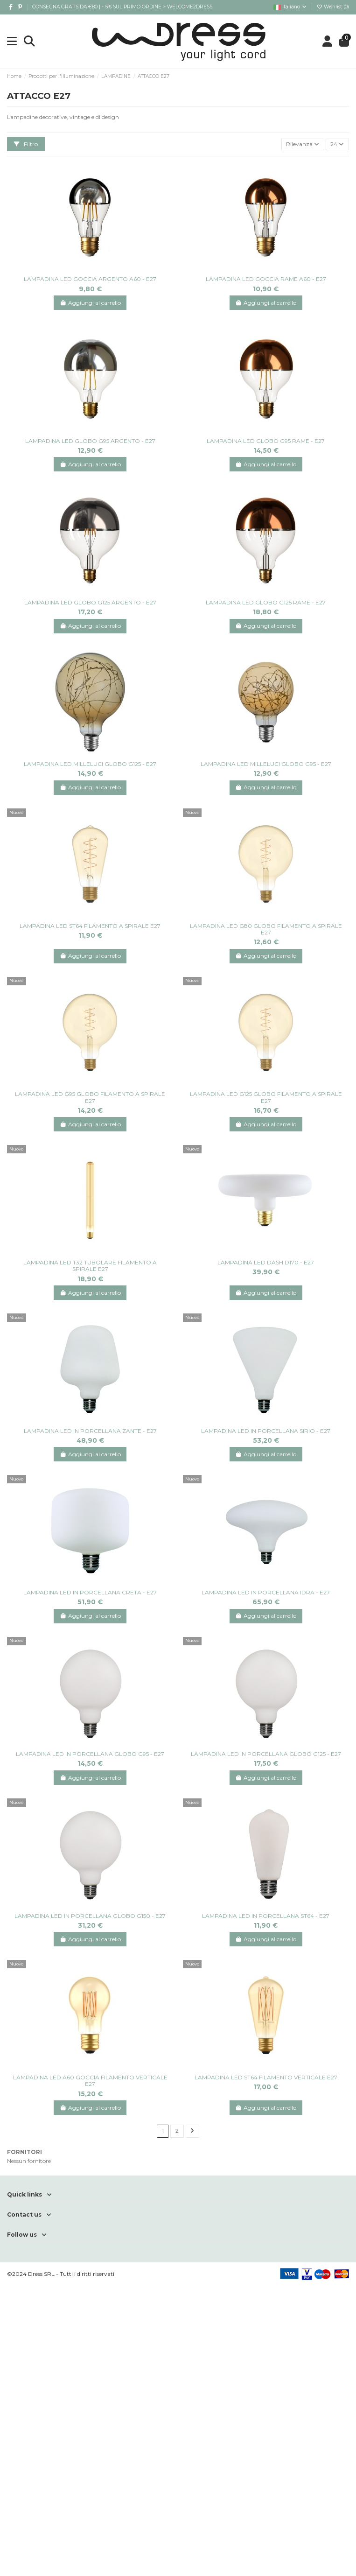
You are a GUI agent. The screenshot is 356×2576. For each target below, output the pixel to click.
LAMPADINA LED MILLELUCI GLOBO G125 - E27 (90, 763)
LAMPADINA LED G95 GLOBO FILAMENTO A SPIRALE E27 (90, 1097)
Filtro (26, 143)
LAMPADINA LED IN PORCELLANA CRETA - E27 (90, 1592)
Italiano (290, 7)
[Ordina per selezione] (302, 144)
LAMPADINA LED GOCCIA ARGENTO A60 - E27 (90, 278)
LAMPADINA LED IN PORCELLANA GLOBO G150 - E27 (90, 1915)
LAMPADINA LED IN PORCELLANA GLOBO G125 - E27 (266, 1753)
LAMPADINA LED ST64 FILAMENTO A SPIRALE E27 (90, 925)
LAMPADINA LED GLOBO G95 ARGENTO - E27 (90, 440)
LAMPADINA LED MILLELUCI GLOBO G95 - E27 (266, 763)
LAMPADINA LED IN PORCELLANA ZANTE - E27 (90, 1430)
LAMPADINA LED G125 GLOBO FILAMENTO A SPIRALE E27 (266, 1097)
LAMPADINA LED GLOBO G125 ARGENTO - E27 (90, 602)
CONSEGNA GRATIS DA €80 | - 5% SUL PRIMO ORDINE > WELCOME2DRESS (122, 7)
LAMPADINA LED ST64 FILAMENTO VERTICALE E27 (266, 2077)
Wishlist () (332, 7)
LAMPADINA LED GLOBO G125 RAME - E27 (266, 602)
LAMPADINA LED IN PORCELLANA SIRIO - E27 (265, 1430)
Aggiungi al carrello (90, 302)
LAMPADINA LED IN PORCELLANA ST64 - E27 (265, 1915)
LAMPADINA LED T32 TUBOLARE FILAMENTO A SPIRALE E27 (90, 1265)
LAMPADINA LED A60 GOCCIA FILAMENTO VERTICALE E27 (90, 2080)
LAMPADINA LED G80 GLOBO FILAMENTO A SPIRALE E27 (266, 929)
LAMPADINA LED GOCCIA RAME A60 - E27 (266, 278)
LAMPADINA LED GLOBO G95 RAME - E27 (266, 440)
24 (337, 143)
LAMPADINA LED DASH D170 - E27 (265, 1262)
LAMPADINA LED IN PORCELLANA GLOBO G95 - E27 (90, 1753)
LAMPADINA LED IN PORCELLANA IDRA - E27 (266, 1592)
